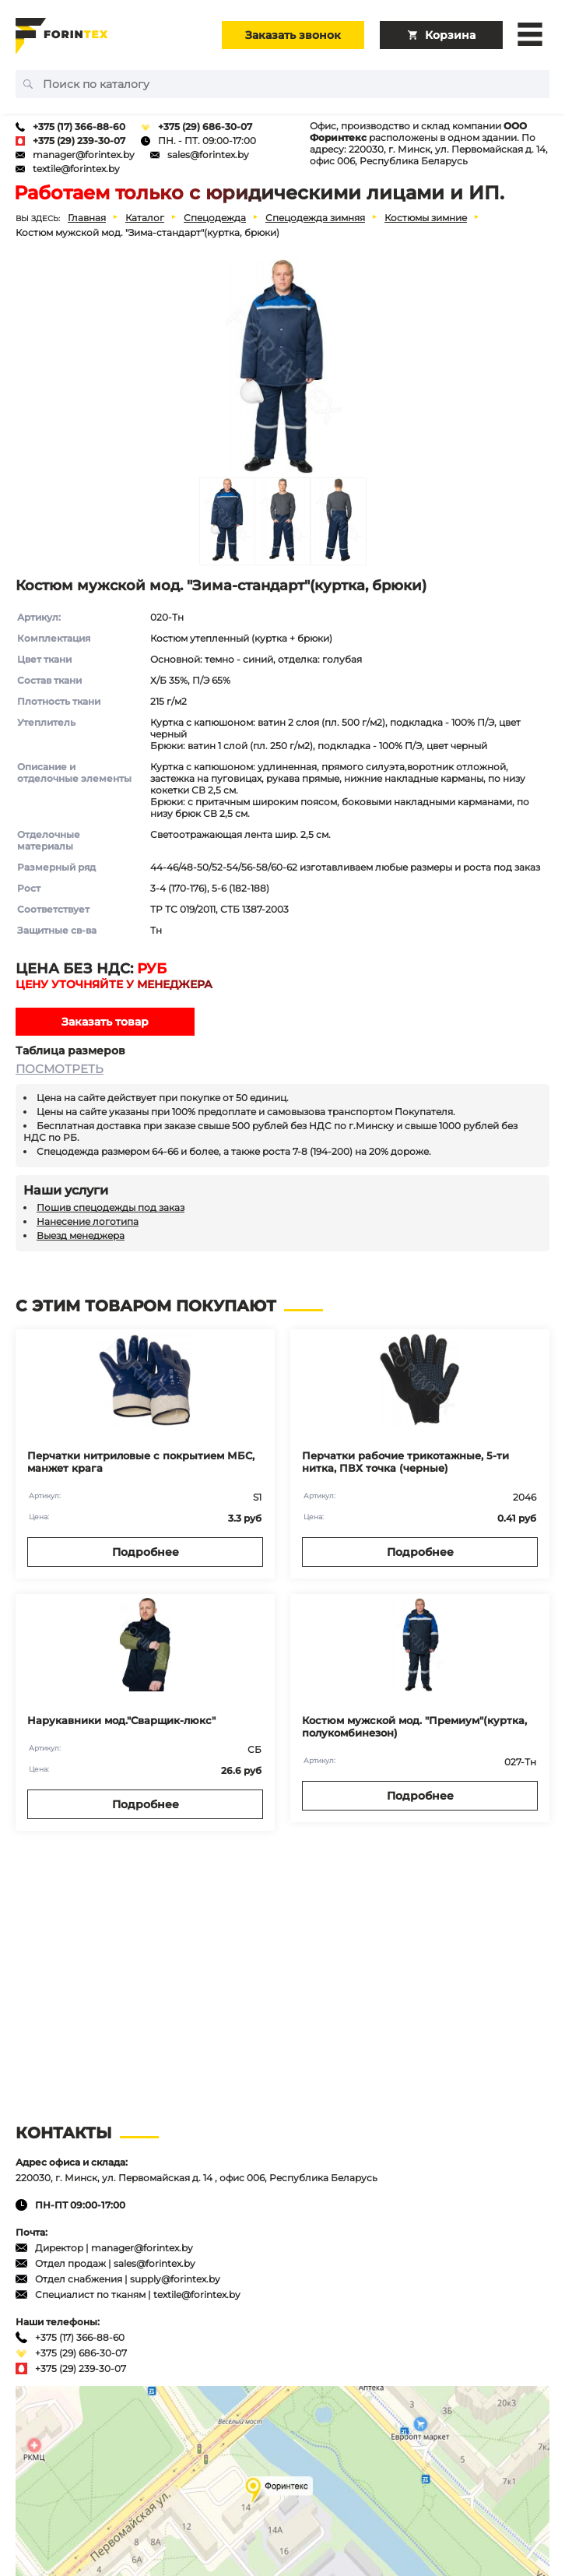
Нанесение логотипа (88, 1221)
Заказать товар (105, 1022)
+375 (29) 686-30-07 (205, 126)
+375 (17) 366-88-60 (79, 126)
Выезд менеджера (81, 1235)
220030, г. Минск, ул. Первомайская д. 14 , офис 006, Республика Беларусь (196, 2178)
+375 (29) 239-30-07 (79, 140)
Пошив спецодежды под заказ (110, 1207)
